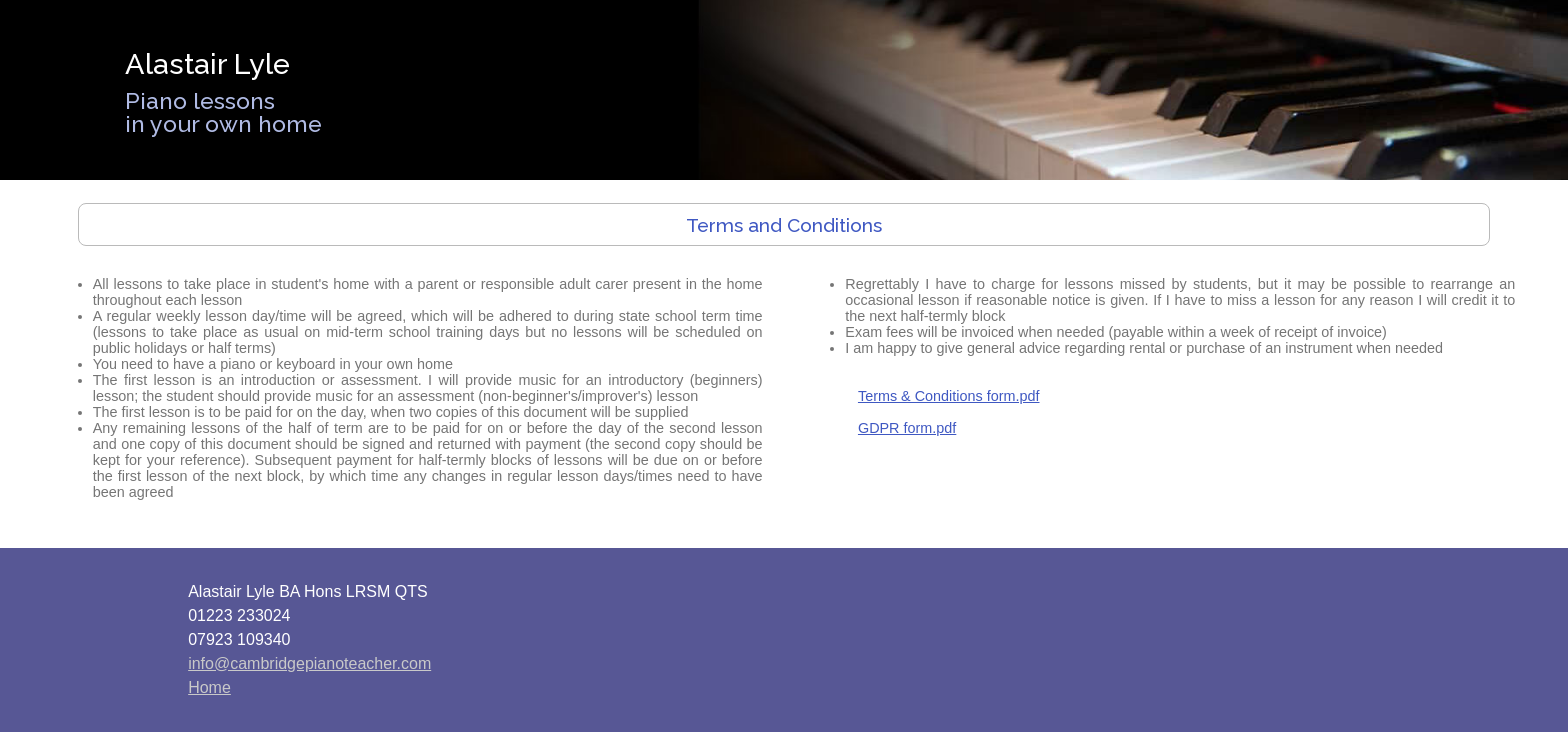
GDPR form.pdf (907, 428)
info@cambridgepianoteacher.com (309, 663)
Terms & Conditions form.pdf (949, 396)
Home (209, 687)
